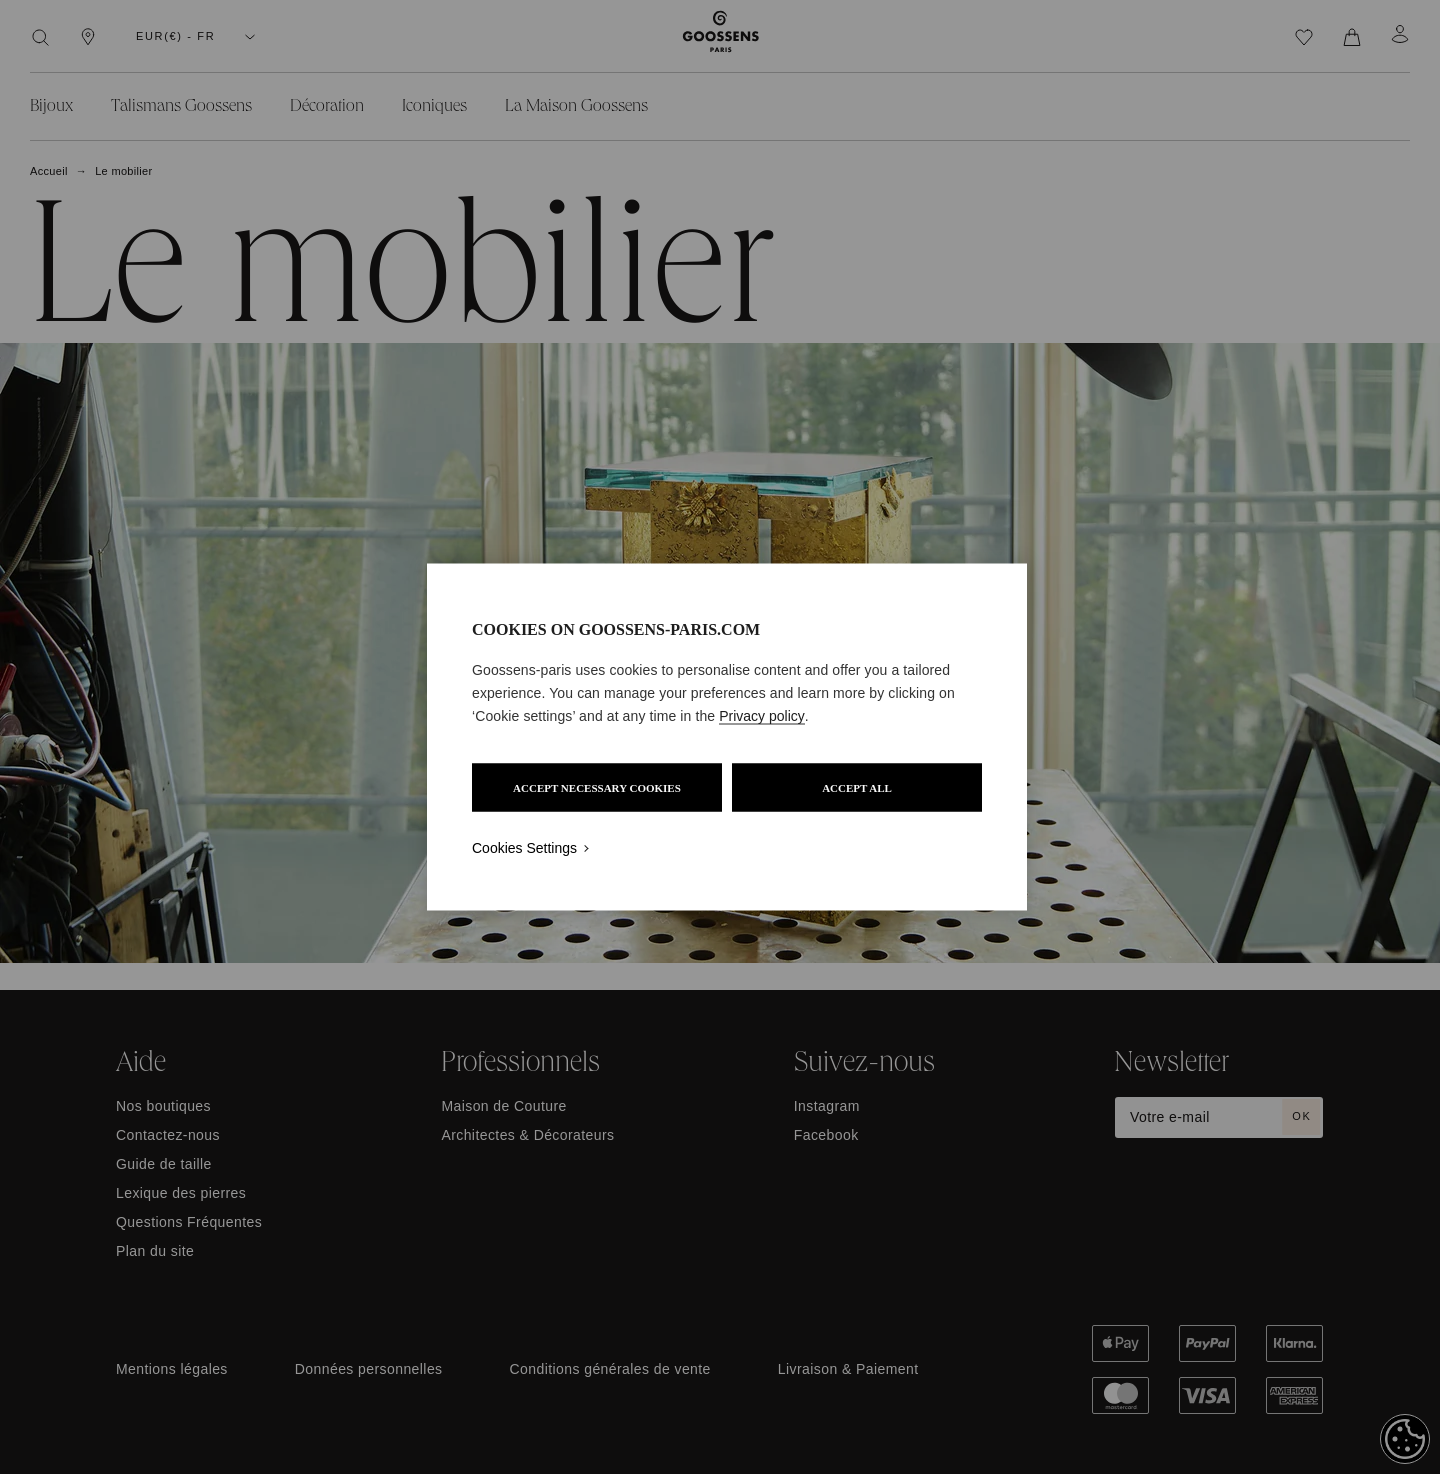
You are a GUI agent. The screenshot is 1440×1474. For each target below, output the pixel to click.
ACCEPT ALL (857, 788)
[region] (727, 737)
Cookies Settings (524, 848)
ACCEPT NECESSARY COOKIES (597, 788)
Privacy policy (762, 716)
